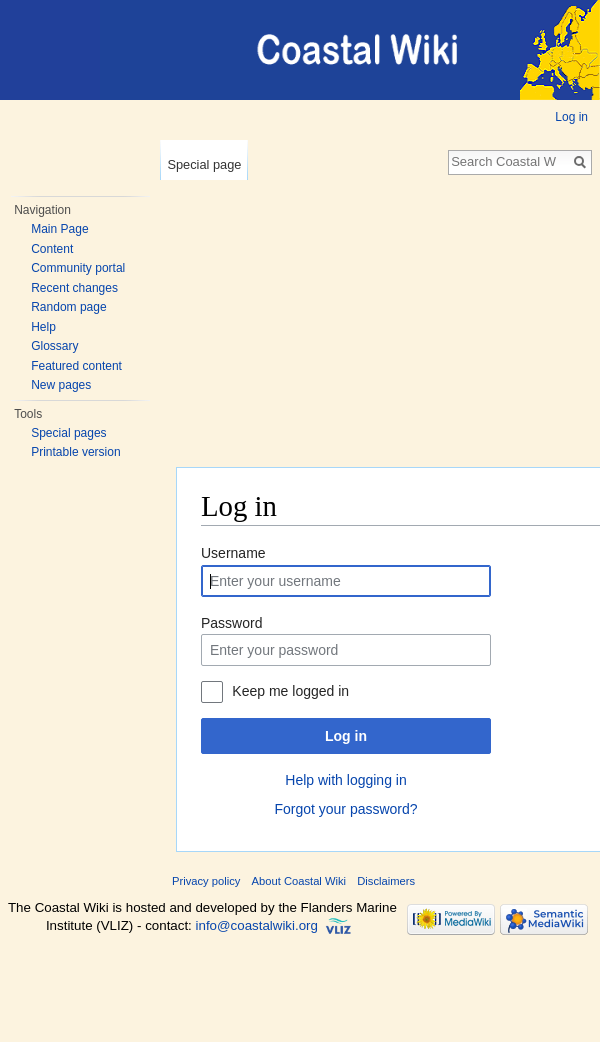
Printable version (75, 452)
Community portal (78, 268)
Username (233, 553)
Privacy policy (206, 881)
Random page (68, 307)
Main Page (59, 229)
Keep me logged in (290, 691)
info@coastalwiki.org (257, 925)
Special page (204, 164)
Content (52, 249)
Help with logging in (345, 780)
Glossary (54, 346)
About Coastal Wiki (299, 881)
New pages (61, 385)
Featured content (76, 366)
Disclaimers (386, 881)
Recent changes (74, 288)
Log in (571, 117)
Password (231, 623)
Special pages (68, 433)
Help (43, 327)
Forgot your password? (345, 809)
